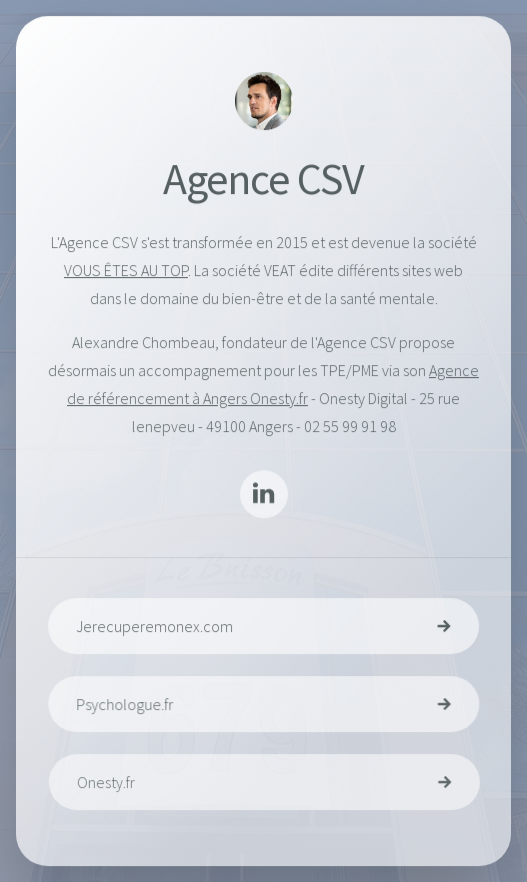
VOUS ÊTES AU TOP (126, 270)
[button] (264, 495)
